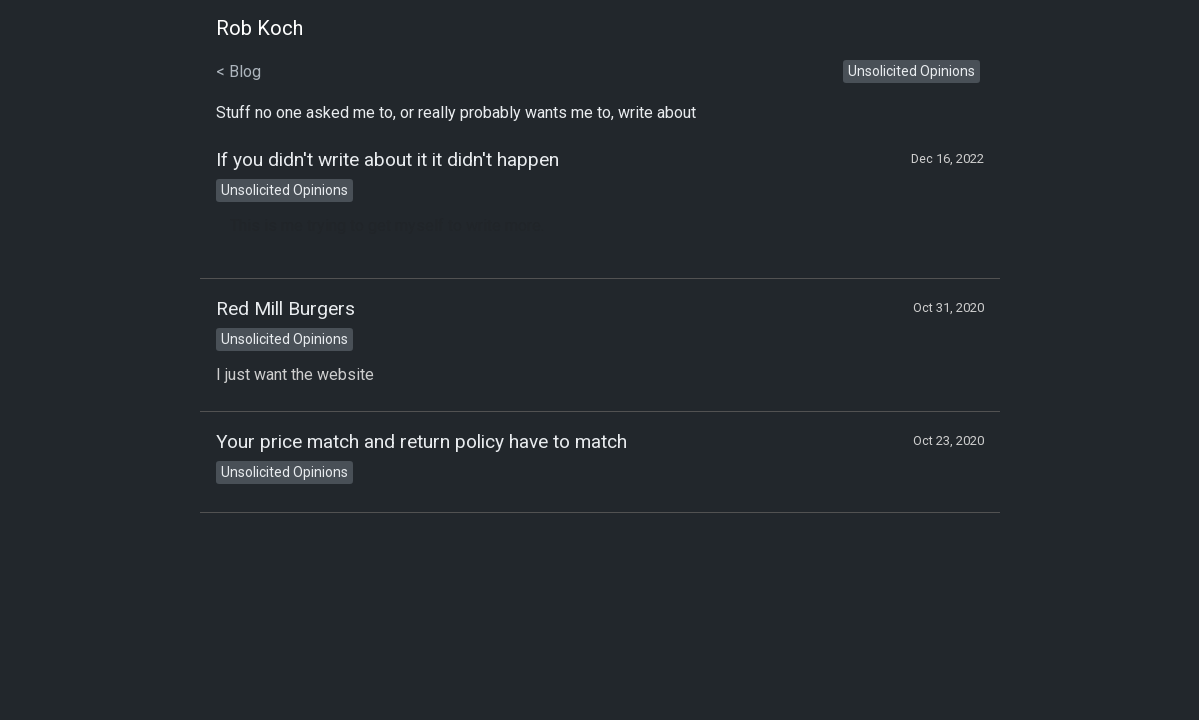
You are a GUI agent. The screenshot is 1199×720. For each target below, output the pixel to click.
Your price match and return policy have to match (421, 441)
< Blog (238, 71)
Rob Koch (259, 28)
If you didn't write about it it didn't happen (387, 159)
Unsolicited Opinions (911, 71)
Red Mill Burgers (285, 308)
